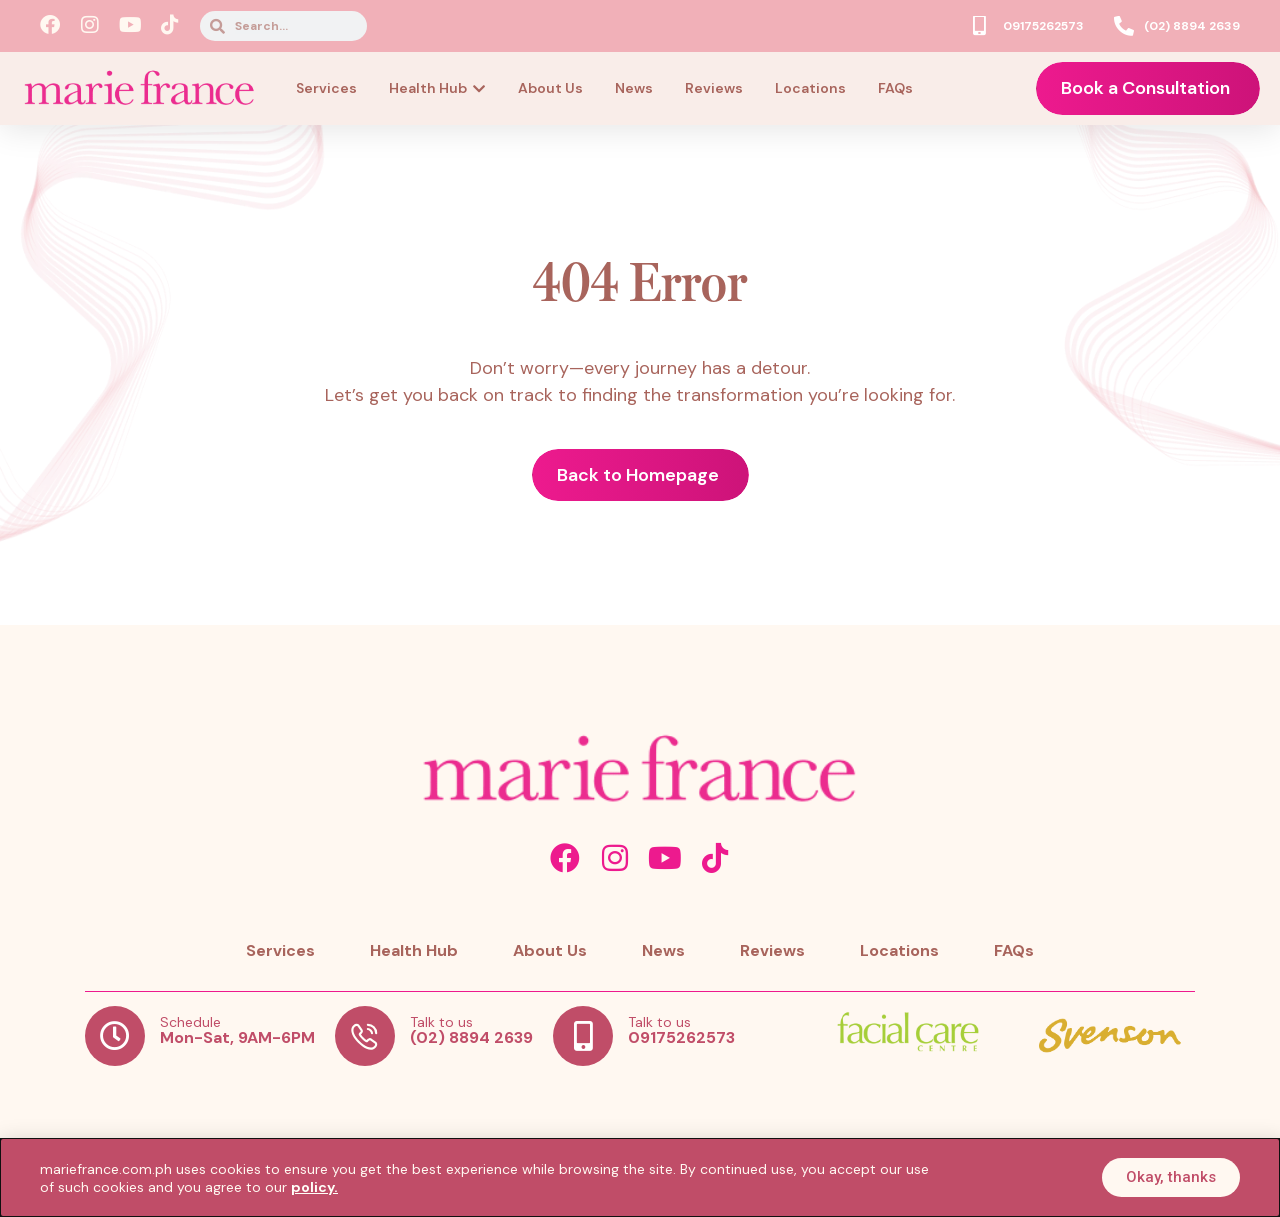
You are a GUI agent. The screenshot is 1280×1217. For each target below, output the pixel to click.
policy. (314, 1187)
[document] (640, 608)
